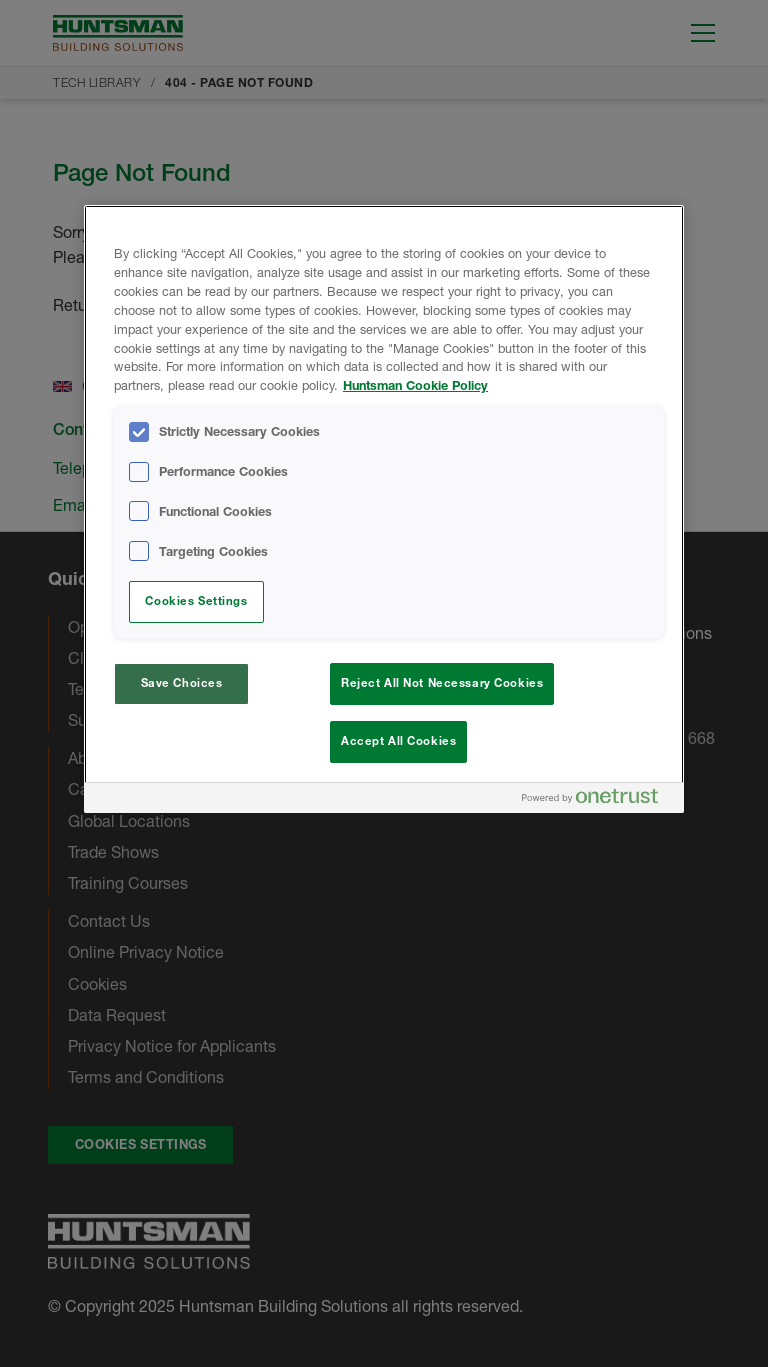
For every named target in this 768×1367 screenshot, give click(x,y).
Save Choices (182, 683)
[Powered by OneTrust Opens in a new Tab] (598, 800)
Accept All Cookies (398, 741)
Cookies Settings (196, 601)
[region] (384, 509)
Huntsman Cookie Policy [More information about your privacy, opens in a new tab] (415, 385)
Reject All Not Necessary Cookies (442, 683)
